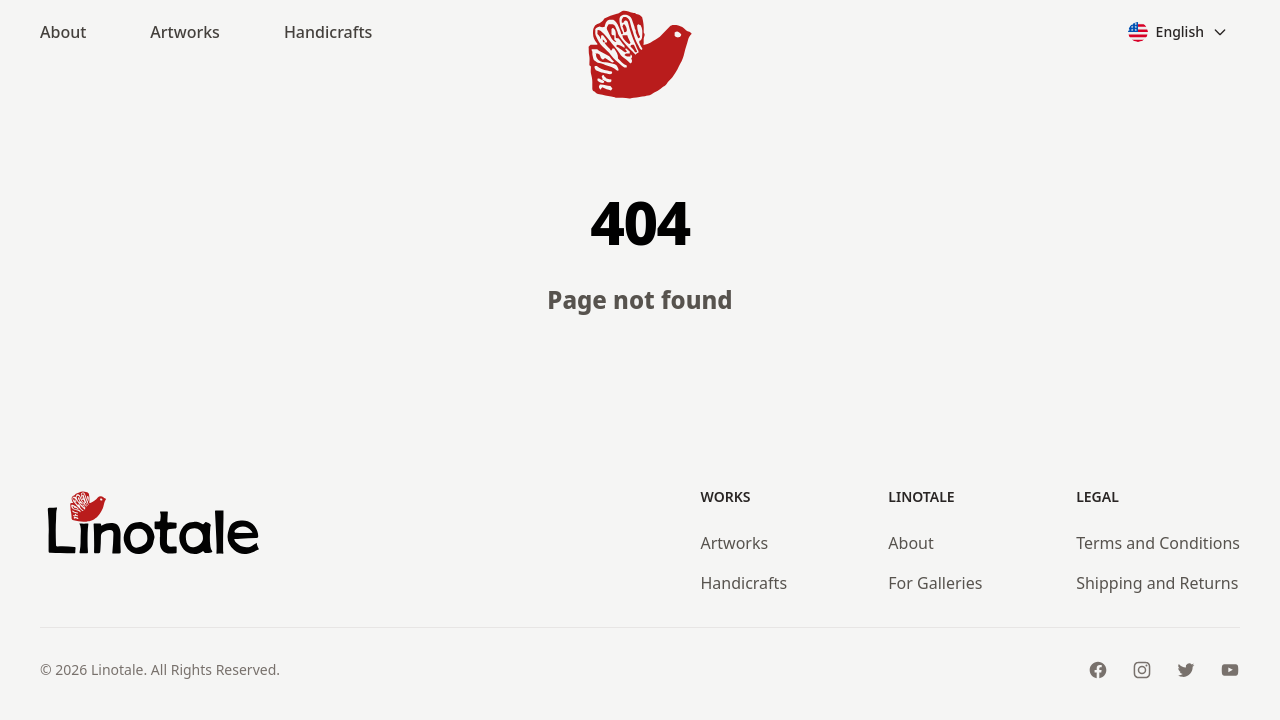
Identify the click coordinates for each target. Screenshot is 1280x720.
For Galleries (935, 583)
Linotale (117, 669)
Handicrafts (328, 32)
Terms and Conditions (1158, 543)
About (63, 32)
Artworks (185, 32)
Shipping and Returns (1157, 583)
